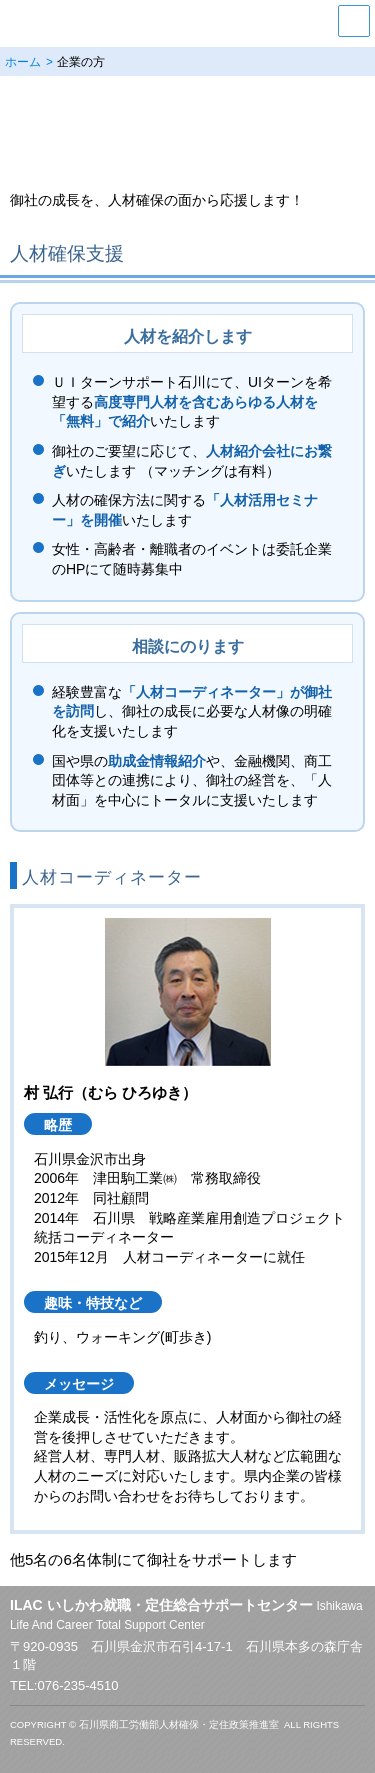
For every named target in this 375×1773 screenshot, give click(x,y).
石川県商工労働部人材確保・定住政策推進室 (179, 1724)
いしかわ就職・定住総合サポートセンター (151, 20)
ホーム (23, 62)
